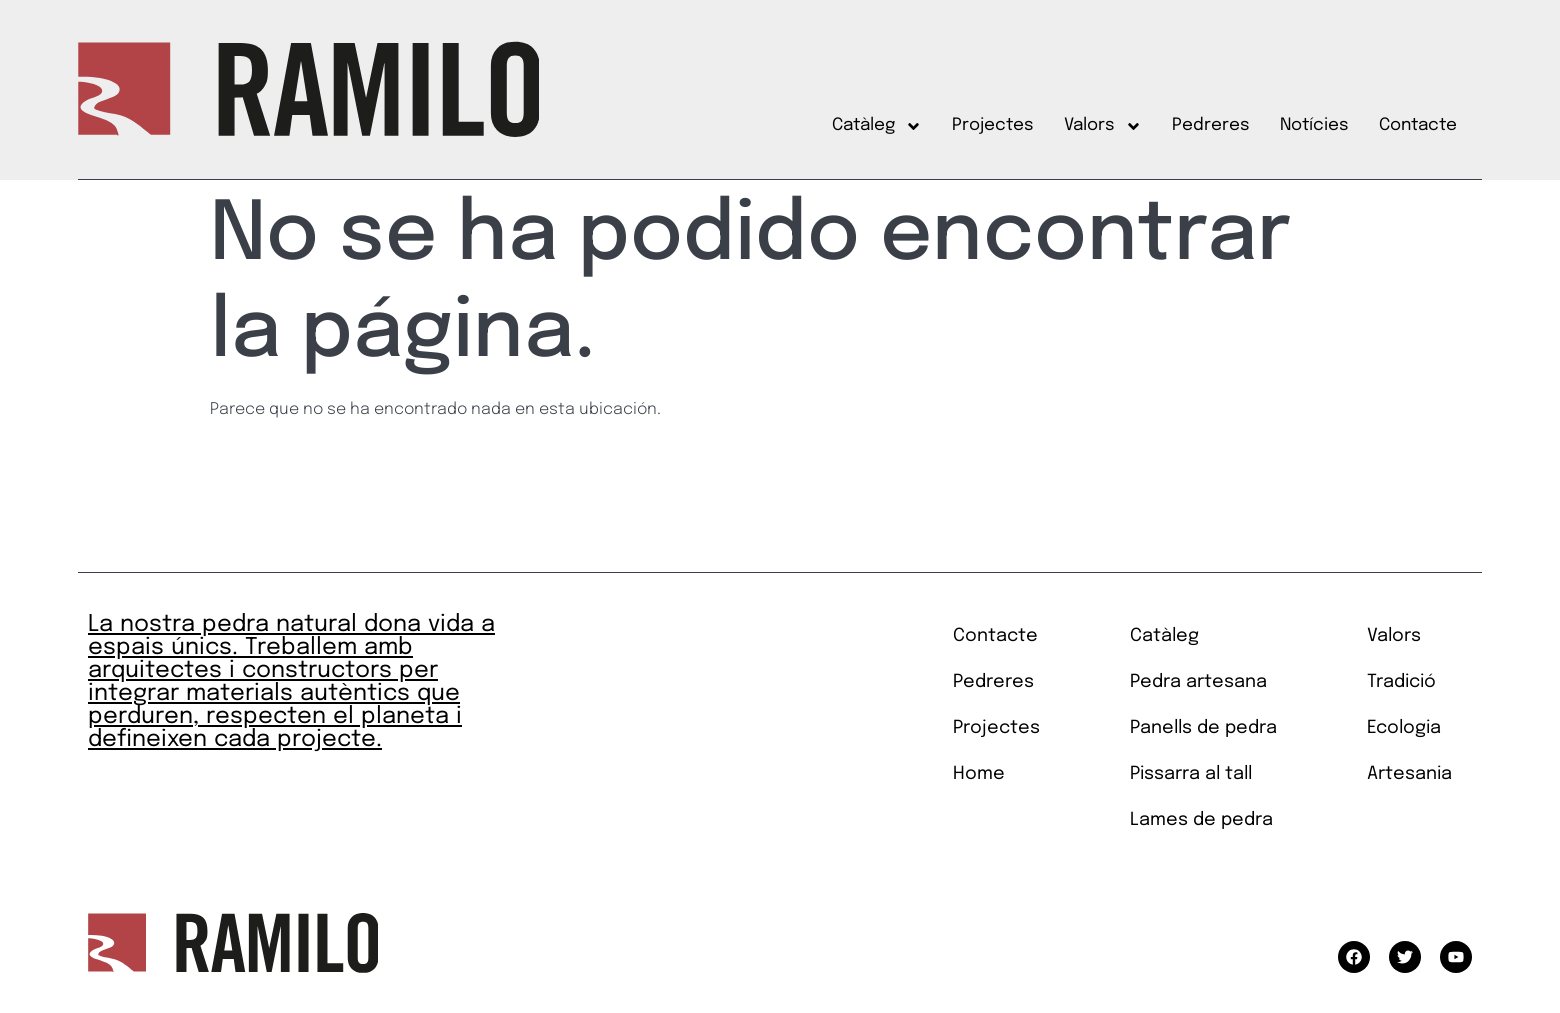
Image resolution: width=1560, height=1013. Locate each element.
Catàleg (877, 126)
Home (979, 774)
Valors (1103, 126)
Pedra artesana (1198, 682)
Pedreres (1211, 125)
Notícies (1314, 125)
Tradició (1401, 682)
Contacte (1418, 125)
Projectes (993, 125)
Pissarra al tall (1191, 774)
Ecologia (1404, 728)
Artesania (1409, 774)
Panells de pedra (1203, 728)
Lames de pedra (1201, 820)
